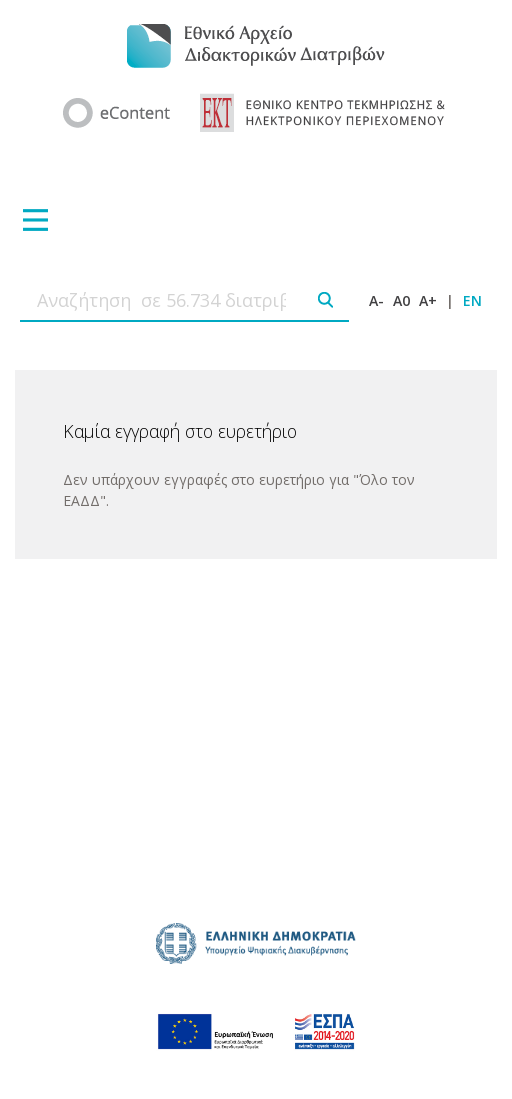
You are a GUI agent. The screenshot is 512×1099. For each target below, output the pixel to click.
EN (472, 300)
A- (376, 300)
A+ (428, 300)
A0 (401, 300)
